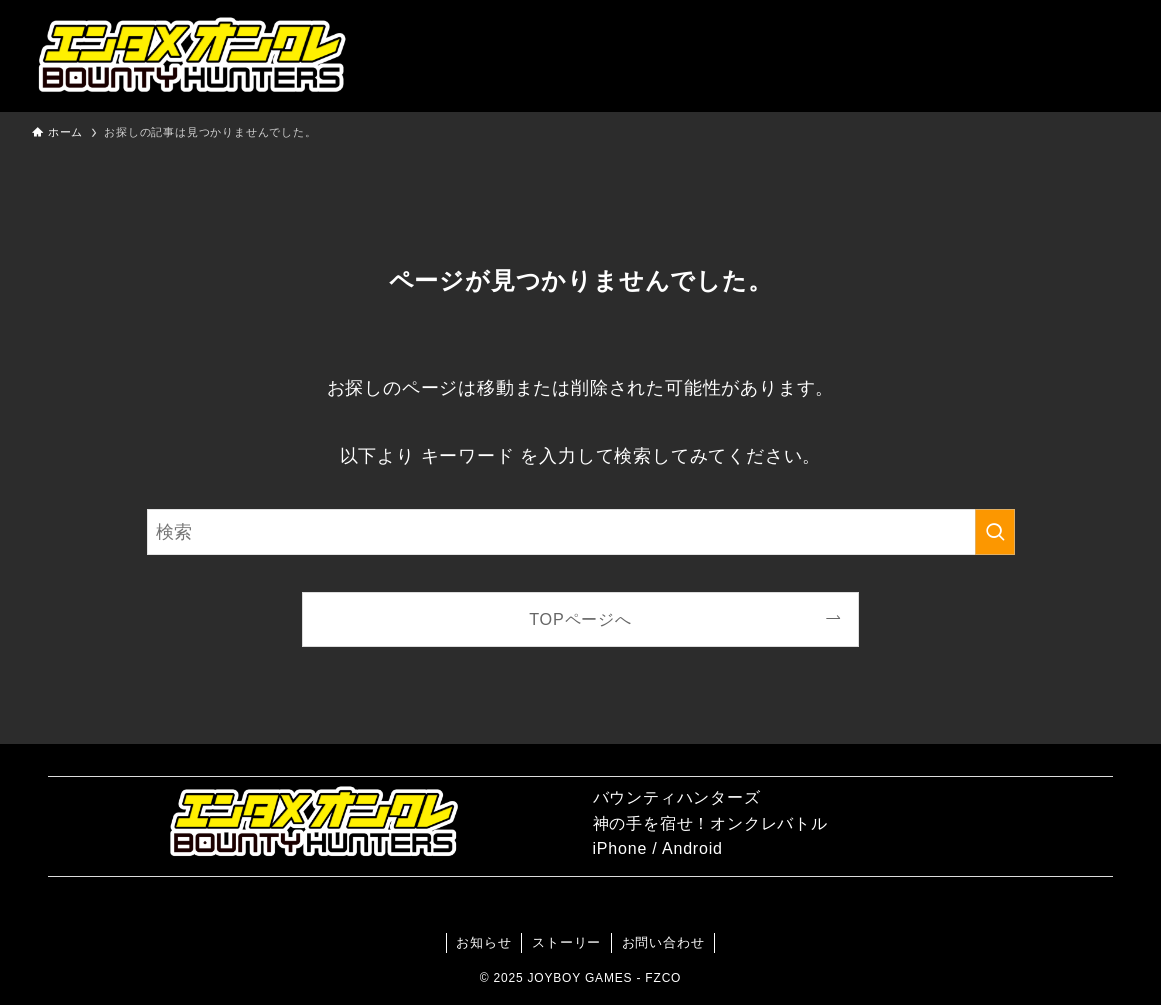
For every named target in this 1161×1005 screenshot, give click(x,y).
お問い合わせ (663, 942)
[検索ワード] (581, 532)
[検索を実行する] (995, 532)
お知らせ (483, 942)
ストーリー (566, 942)
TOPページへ (580, 619)
